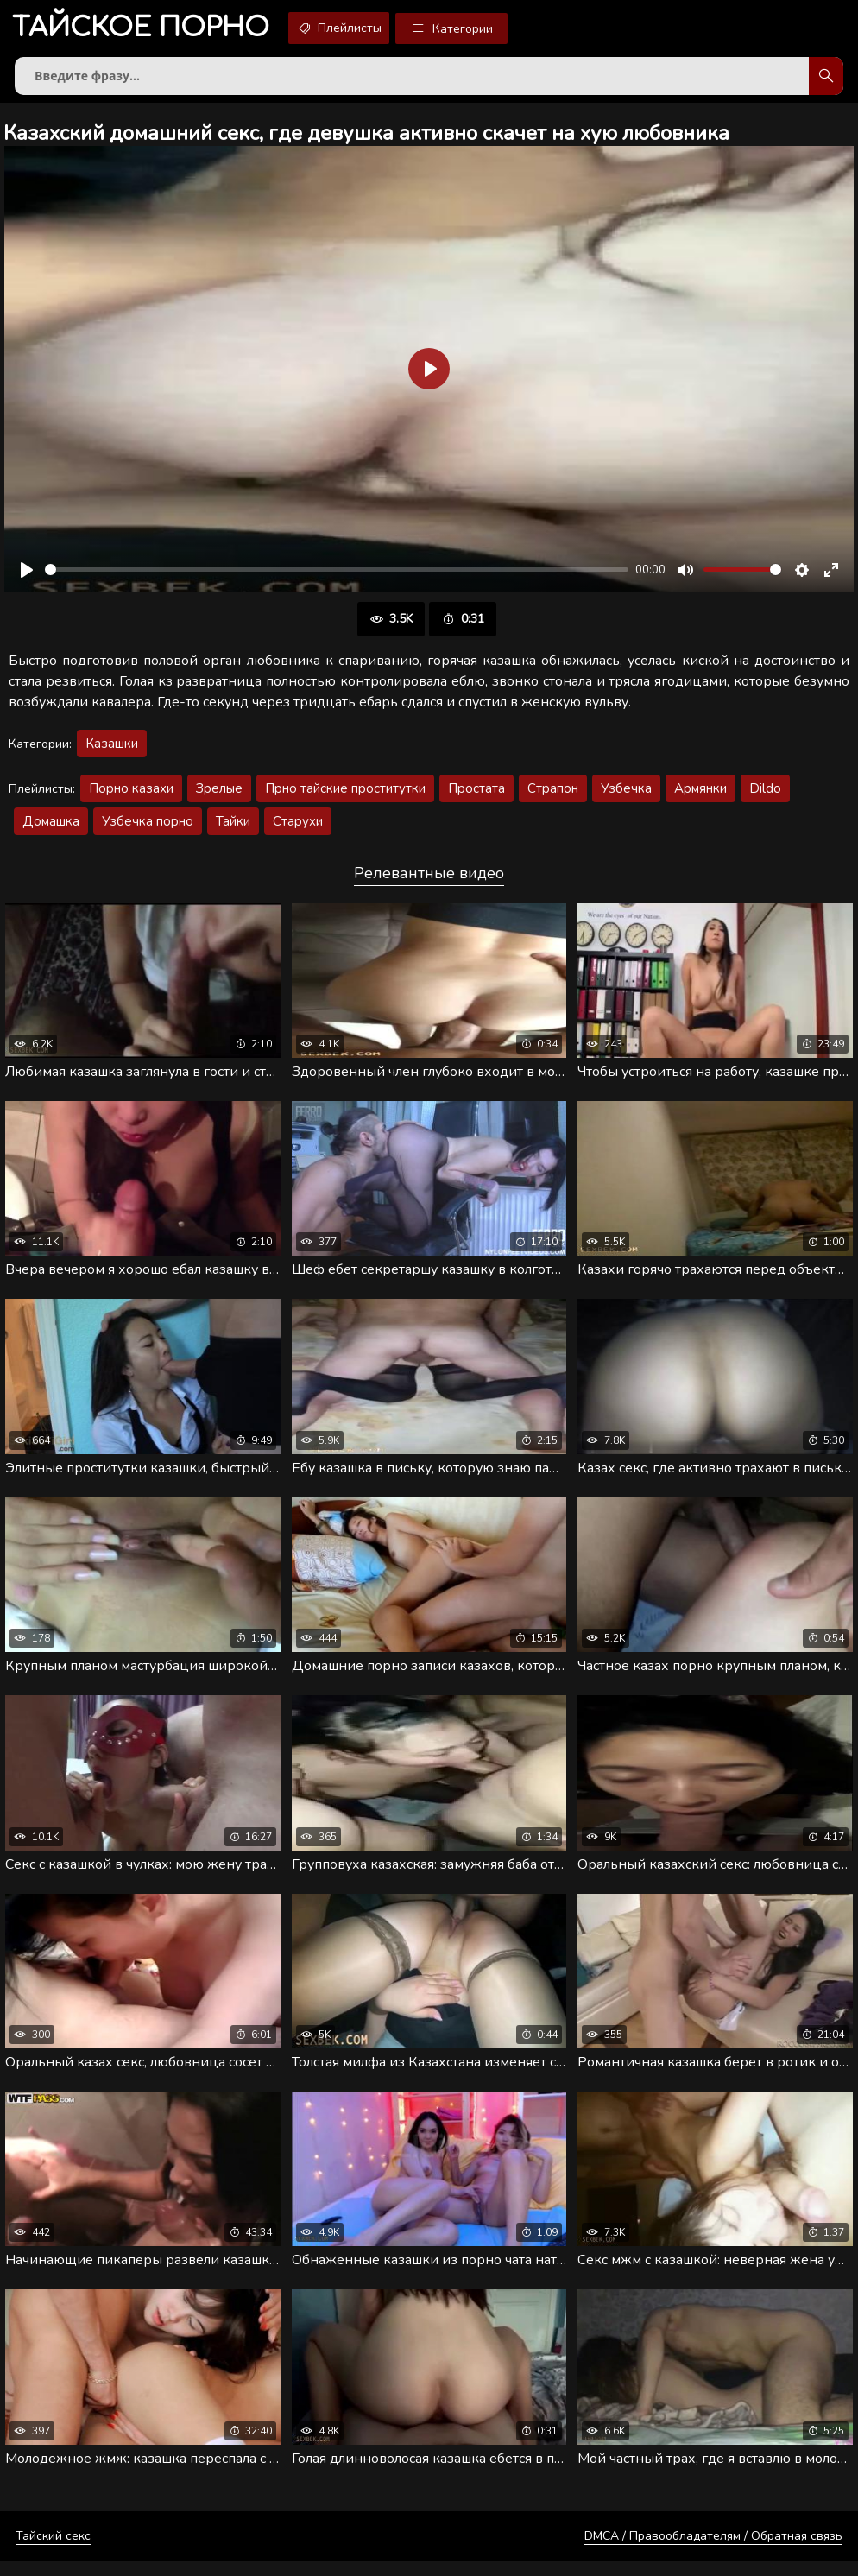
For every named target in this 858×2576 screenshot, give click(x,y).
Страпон (552, 795)
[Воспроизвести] (27, 577)
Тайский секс (53, 2550)
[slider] (336, 576)
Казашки (111, 750)
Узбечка (626, 795)
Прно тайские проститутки (345, 795)
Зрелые (219, 795)
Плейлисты (362, 28)
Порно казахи (131, 795)
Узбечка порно (147, 828)
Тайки (233, 828)
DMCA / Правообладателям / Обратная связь (713, 2550)
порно (148, 30)
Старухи (298, 828)
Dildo (765, 795)
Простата (476, 795)
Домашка (50, 828)
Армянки (700, 795)
